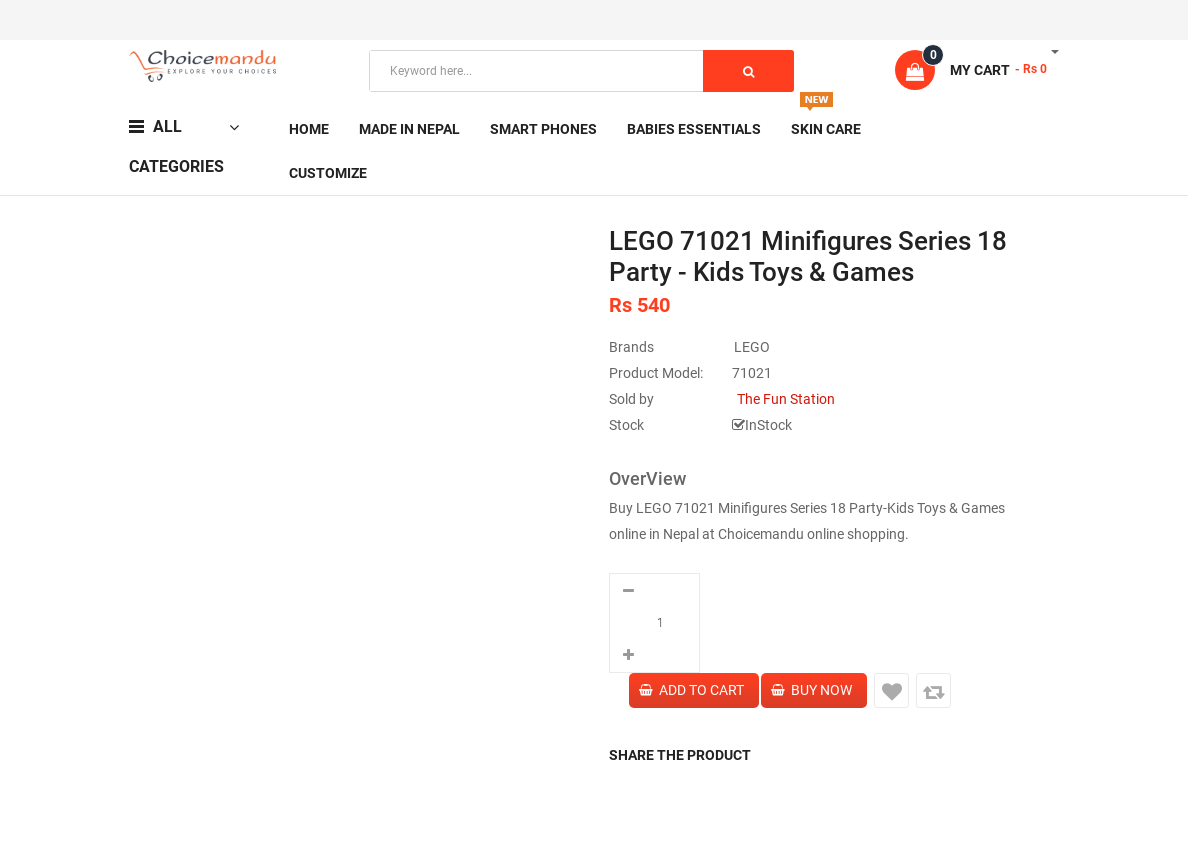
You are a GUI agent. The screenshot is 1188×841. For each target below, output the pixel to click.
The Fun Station (786, 399)
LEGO (752, 347)
